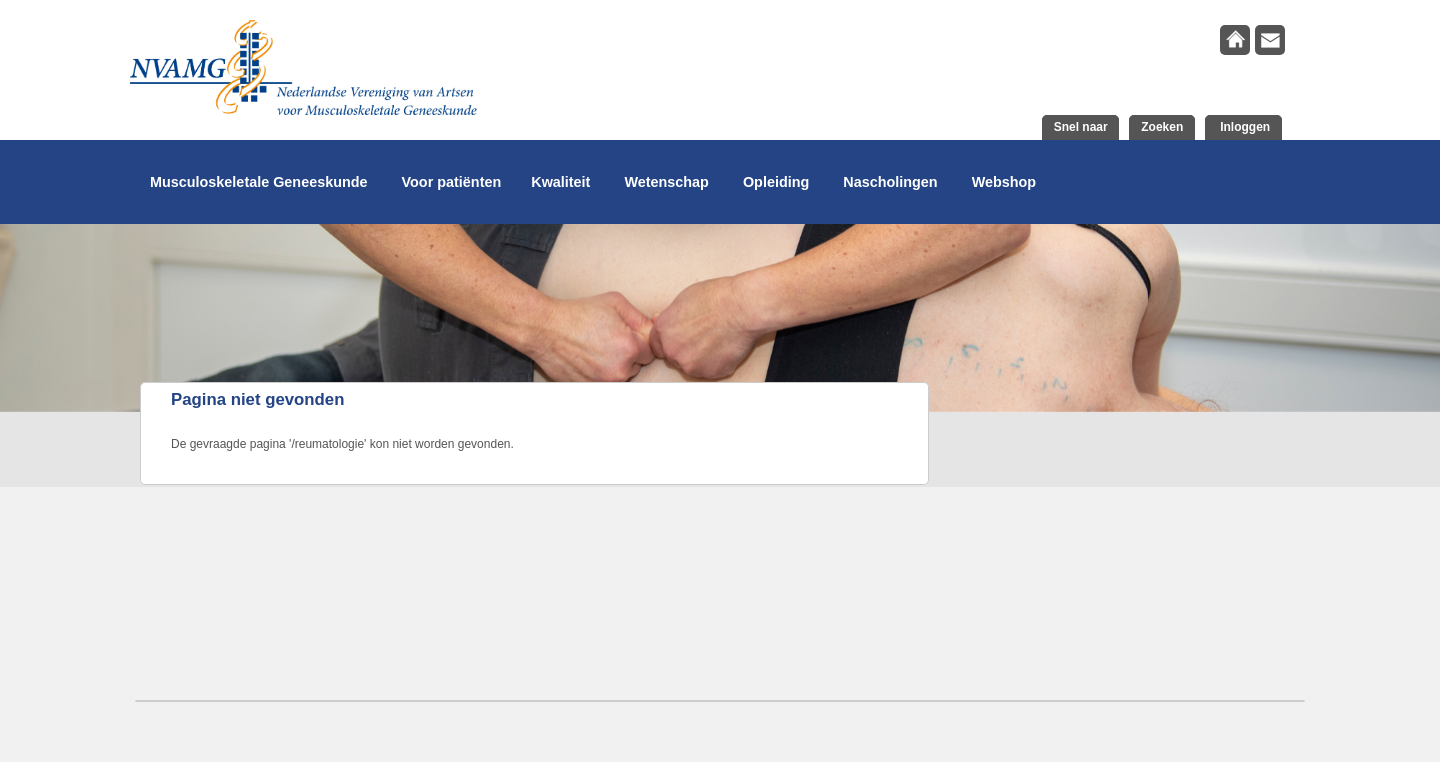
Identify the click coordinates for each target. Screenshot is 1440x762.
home (1235, 40)
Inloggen (1243, 127)
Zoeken (1162, 127)
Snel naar (1081, 127)
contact (1270, 40)
